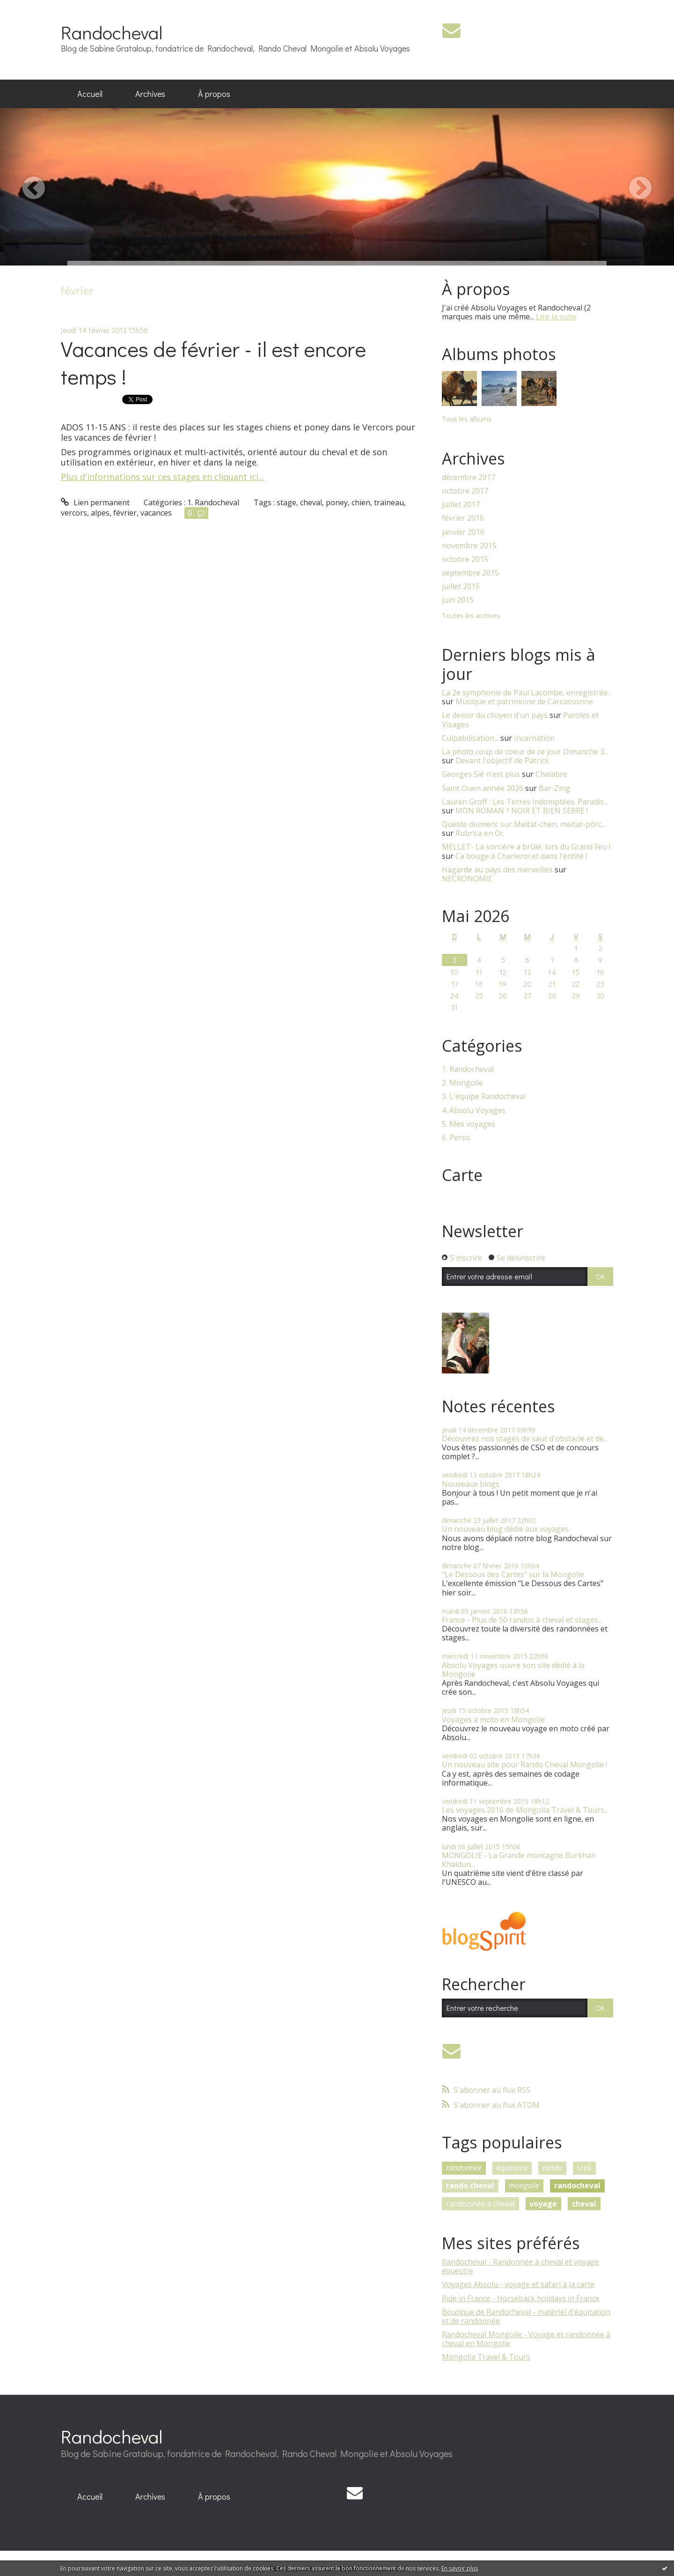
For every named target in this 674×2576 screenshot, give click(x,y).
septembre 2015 (470, 572)
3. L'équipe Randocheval (484, 1096)
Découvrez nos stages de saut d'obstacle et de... (525, 1438)
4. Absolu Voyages (474, 1110)
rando (552, 2168)
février (125, 513)
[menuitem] (90, 94)
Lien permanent (95, 502)
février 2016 (463, 518)
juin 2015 (458, 600)
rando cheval (470, 2185)
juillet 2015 (461, 586)
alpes (100, 513)
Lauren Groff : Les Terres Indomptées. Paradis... (525, 802)
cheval (311, 502)
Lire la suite (556, 316)
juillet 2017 (461, 504)
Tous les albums (466, 418)
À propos (214, 93)
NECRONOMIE (467, 878)
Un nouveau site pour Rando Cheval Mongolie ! (524, 1764)
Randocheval (111, 32)
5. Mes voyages (468, 1124)
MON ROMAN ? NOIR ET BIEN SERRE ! (521, 810)
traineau (389, 502)
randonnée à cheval (480, 2204)
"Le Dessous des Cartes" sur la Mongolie (513, 1574)
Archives (150, 93)
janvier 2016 (463, 532)
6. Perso (456, 1137)
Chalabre (551, 774)
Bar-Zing (554, 788)
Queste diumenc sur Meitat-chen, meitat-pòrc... (524, 824)
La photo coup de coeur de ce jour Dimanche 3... (525, 751)
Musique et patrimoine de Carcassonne (524, 701)
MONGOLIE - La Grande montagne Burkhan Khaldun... (519, 1859)
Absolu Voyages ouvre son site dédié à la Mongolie (513, 1669)
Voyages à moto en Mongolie (493, 1719)
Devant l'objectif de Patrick (502, 760)
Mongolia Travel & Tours (486, 2357)
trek (584, 2168)
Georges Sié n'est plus (481, 774)
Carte (462, 1175)
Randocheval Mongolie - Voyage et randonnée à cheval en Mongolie (526, 2338)
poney (337, 502)
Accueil (90, 93)
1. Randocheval (213, 502)
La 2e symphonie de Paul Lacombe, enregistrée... (527, 692)
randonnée (464, 2168)
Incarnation (534, 738)
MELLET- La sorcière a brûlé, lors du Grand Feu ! (526, 846)
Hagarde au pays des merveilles (497, 869)
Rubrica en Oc (479, 833)
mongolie (524, 2185)
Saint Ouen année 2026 (482, 788)
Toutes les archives (471, 616)
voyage (543, 2204)
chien (361, 502)
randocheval (577, 2185)
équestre (511, 2168)
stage (286, 502)
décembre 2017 (468, 477)
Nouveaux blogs (470, 1484)
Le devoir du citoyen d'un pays (495, 715)
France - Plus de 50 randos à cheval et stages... (522, 1620)
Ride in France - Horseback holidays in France (521, 2298)
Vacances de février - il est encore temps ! (213, 362)
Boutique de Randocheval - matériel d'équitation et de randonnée (526, 2316)
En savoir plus (459, 2568)
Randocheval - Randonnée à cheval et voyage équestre (520, 2266)
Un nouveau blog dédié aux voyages (505, 1529)
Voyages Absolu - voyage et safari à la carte (518, 2284)
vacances (156, 513)
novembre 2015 (469, 545)
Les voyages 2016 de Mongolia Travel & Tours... (525, 1810)
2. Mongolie (462, 1082)
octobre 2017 (465, 491)
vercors (74, 513)
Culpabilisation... (470, 738)
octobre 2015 (465, 559)
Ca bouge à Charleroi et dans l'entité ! (521, 856)
